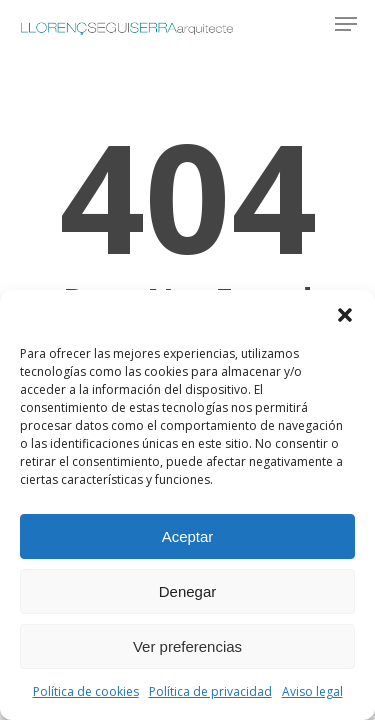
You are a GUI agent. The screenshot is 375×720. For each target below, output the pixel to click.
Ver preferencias (187, 646)
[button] (345, 315)
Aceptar (188, 536)
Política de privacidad (210, 691)
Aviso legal (312, 691)
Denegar (188, 591)
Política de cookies (86, 691)
